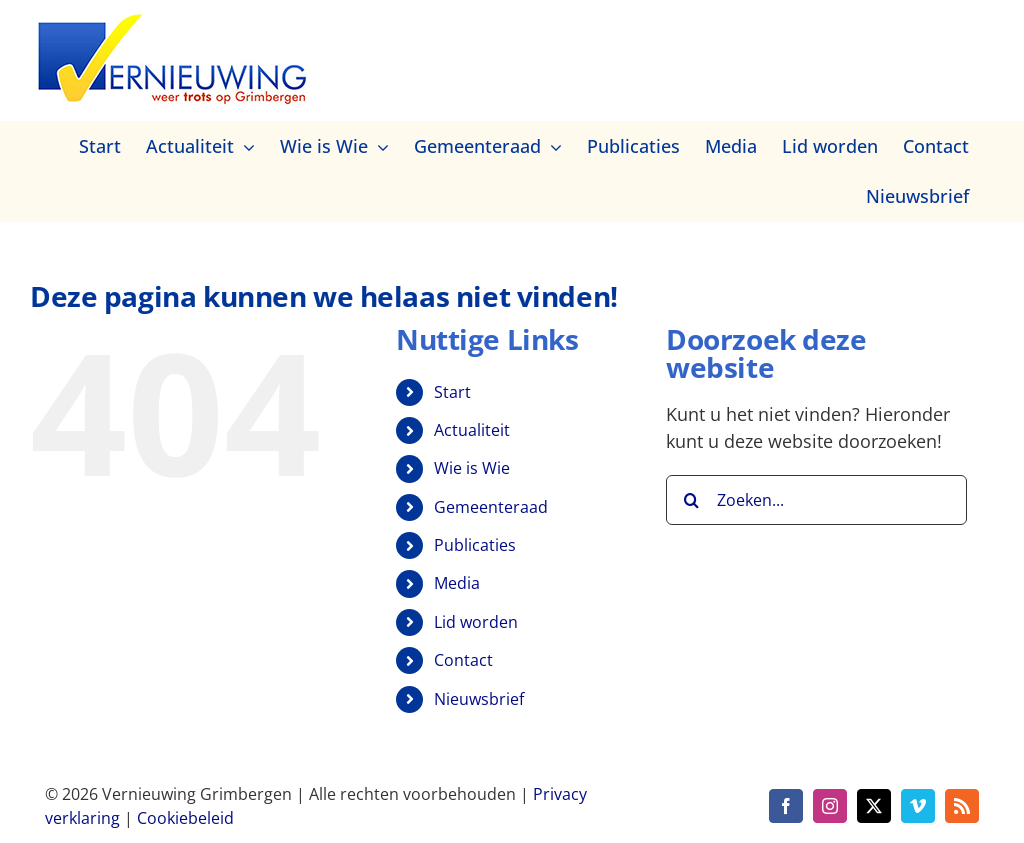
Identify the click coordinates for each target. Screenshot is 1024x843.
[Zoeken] (691, 500)
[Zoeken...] (816, 500)
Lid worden (476, 622)
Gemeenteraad (491, 507)
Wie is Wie (472, 468)
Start (452, 392)
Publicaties (475, 545)
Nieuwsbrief (479, 699)
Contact (463, 660)
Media (457, 583)
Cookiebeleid (185, 818)
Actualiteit (472, 430)
